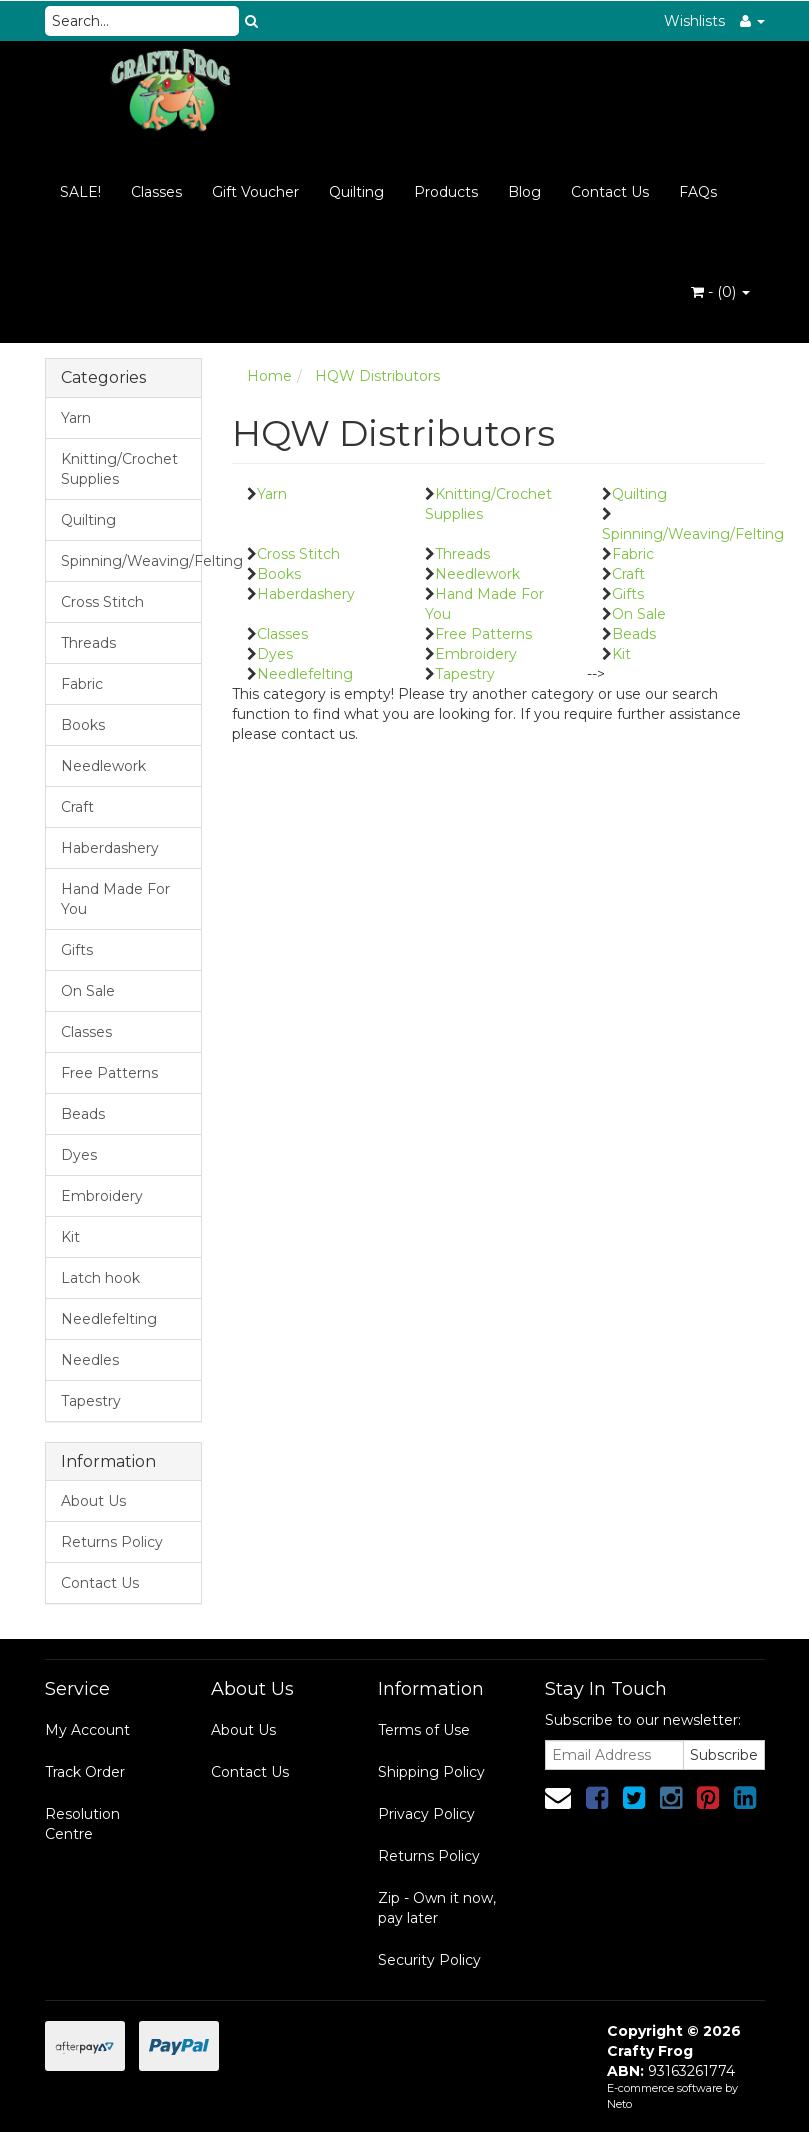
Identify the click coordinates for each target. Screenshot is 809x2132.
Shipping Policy (431, 1772)
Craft (77, 807)
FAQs (698, 192)
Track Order (85, 1772)
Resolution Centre (82, 1824)
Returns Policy (112, 1542)
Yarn (76, 418)
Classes (156, 192)
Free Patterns (109, 1073)
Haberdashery (110, 848)
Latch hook (100, 1278)
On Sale (88, 991)
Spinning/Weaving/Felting (131, 561)
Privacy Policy (426, 1814)
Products (446, 192)
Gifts (77, 950)
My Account (87, 1730)
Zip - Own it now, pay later (437, 1908)
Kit (70, 1237)
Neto (619, 2104)
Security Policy (429, 1960)
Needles (90, 1360)
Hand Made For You (115, 899)
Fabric (82, 684)
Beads (83, 1114)
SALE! (80, 192)
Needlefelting (109, 1319)
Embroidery (102, 1196)
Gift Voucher (255, 192)
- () (720, 292)
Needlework (103, 766)
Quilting (356, 192)
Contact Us (610, 192)
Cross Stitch (102, 602)
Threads (88, 643)
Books (83, 725)
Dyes (79, 1155)
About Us (93, 1501)
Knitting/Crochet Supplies (119, 469)
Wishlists (694, 21)
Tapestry (91, 1401)
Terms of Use (424, 1730)
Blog (524, 192)
